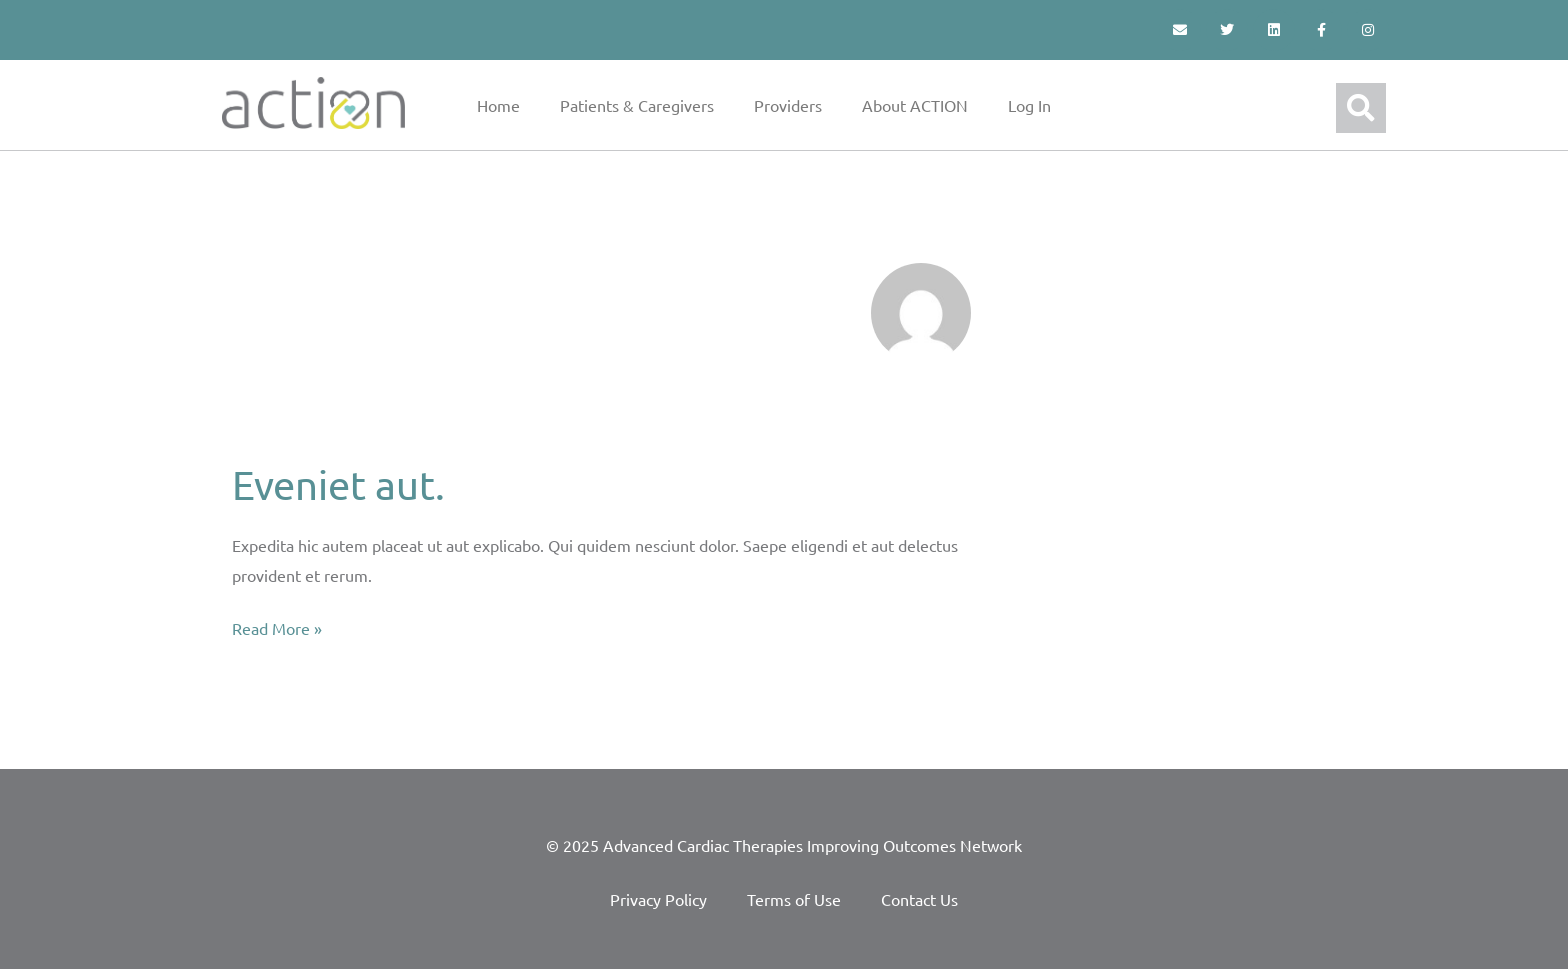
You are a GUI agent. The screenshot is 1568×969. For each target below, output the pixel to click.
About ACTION (915, 105)
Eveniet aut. (338, 484)
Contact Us (919, 899)
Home (498, 105)
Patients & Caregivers (637, 105)
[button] (1361, 108)
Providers (788, 105)
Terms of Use (794, 899)
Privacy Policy (658, 899)
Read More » (277, 626)
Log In (1029, 105)
